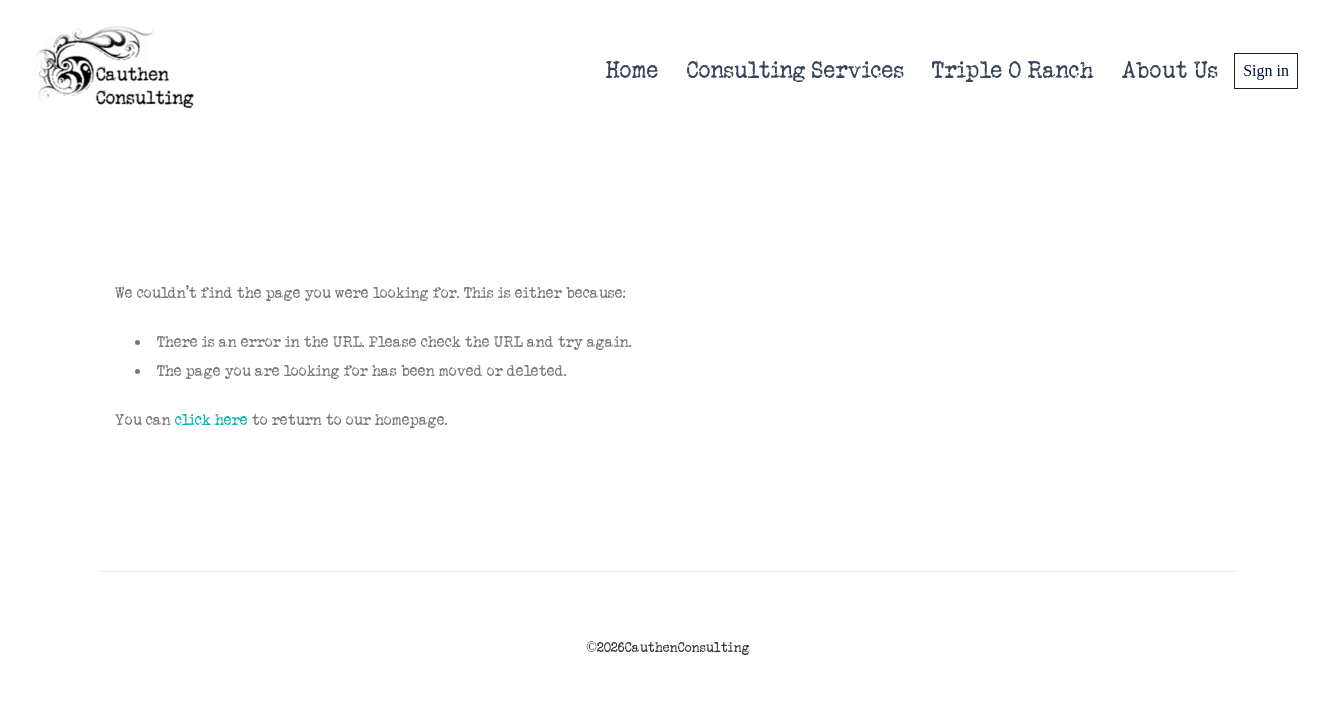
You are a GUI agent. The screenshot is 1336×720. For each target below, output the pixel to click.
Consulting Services (795, 70)
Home (632, 70)
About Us (1170, 70)
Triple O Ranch (1013, 70)
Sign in (1266, 70)
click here (211, 420)
